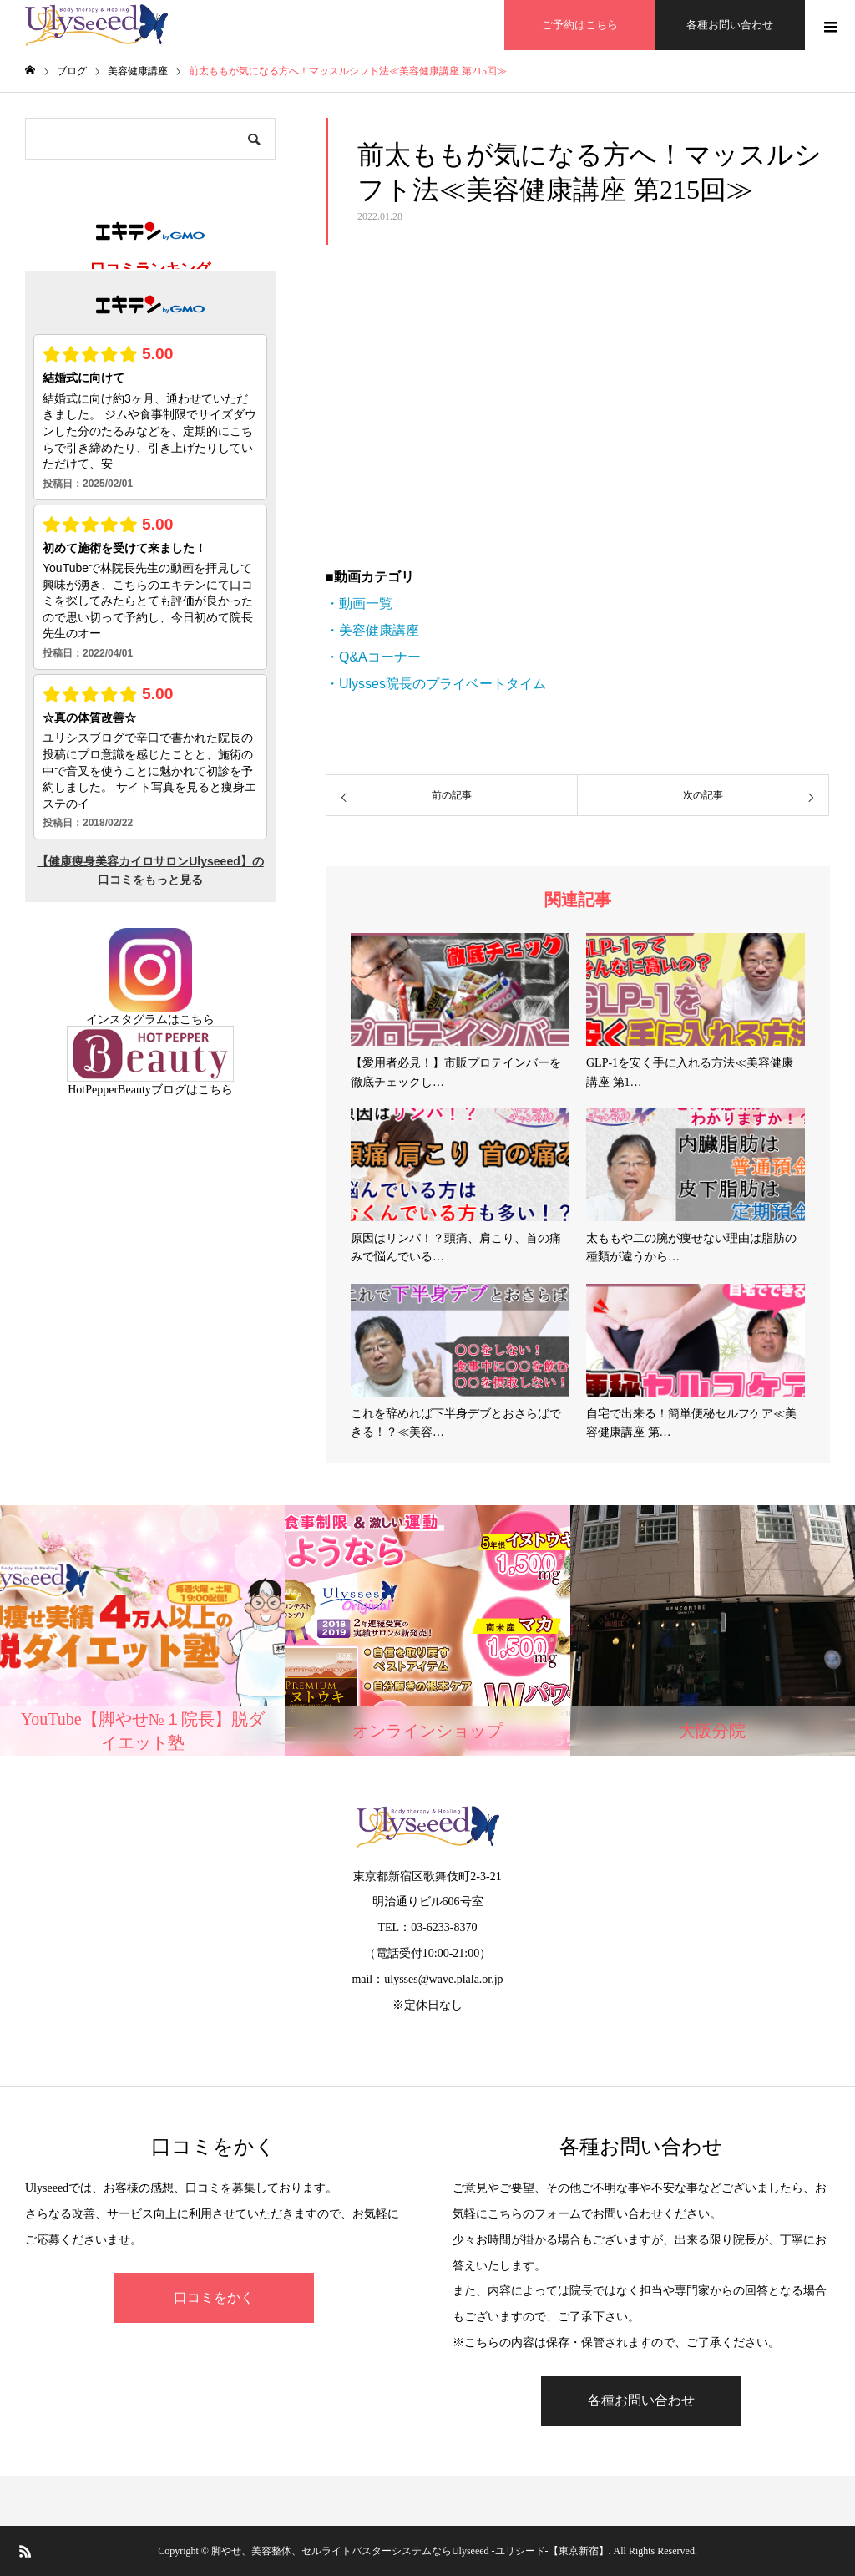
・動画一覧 (359, 603)
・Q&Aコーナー (373, 657)
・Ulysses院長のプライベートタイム (436, 684)
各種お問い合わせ (729, 24)
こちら (197, 1019)
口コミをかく (214, 2297)
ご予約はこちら (580, 24)
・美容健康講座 (372, 630)
